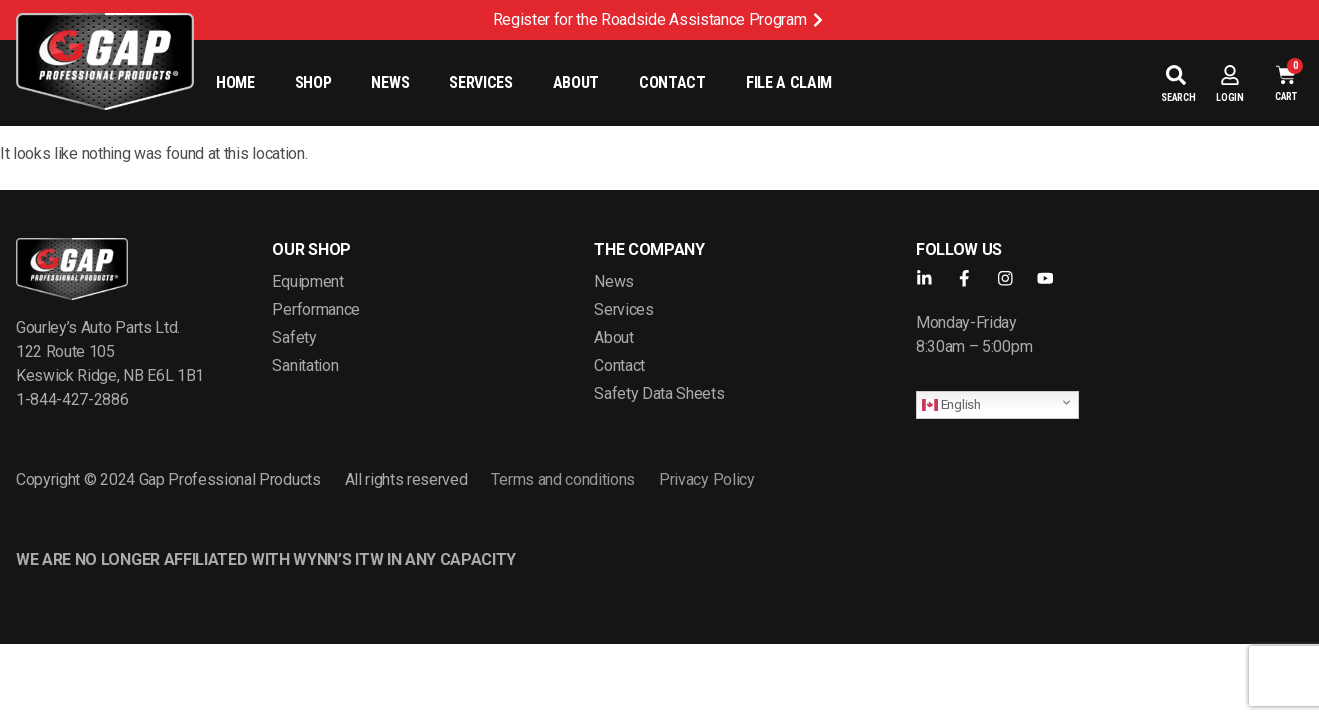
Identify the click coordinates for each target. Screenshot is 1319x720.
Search (1178, 97)
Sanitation (305, 365)
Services (480, 82)
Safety (294, 337)
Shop (313, 82)
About (576, 82)
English (951, 404)
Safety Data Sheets (659, 393)
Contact (672, 82)
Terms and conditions (563, 479)
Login (1230, 97)
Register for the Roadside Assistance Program (650, 19)
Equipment (307, 281)
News (390, 82)
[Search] (1176, 75)
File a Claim (789, 82)
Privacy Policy (707, 479)
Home (235, 82)
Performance (315, 309)
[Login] (1230, 75)
